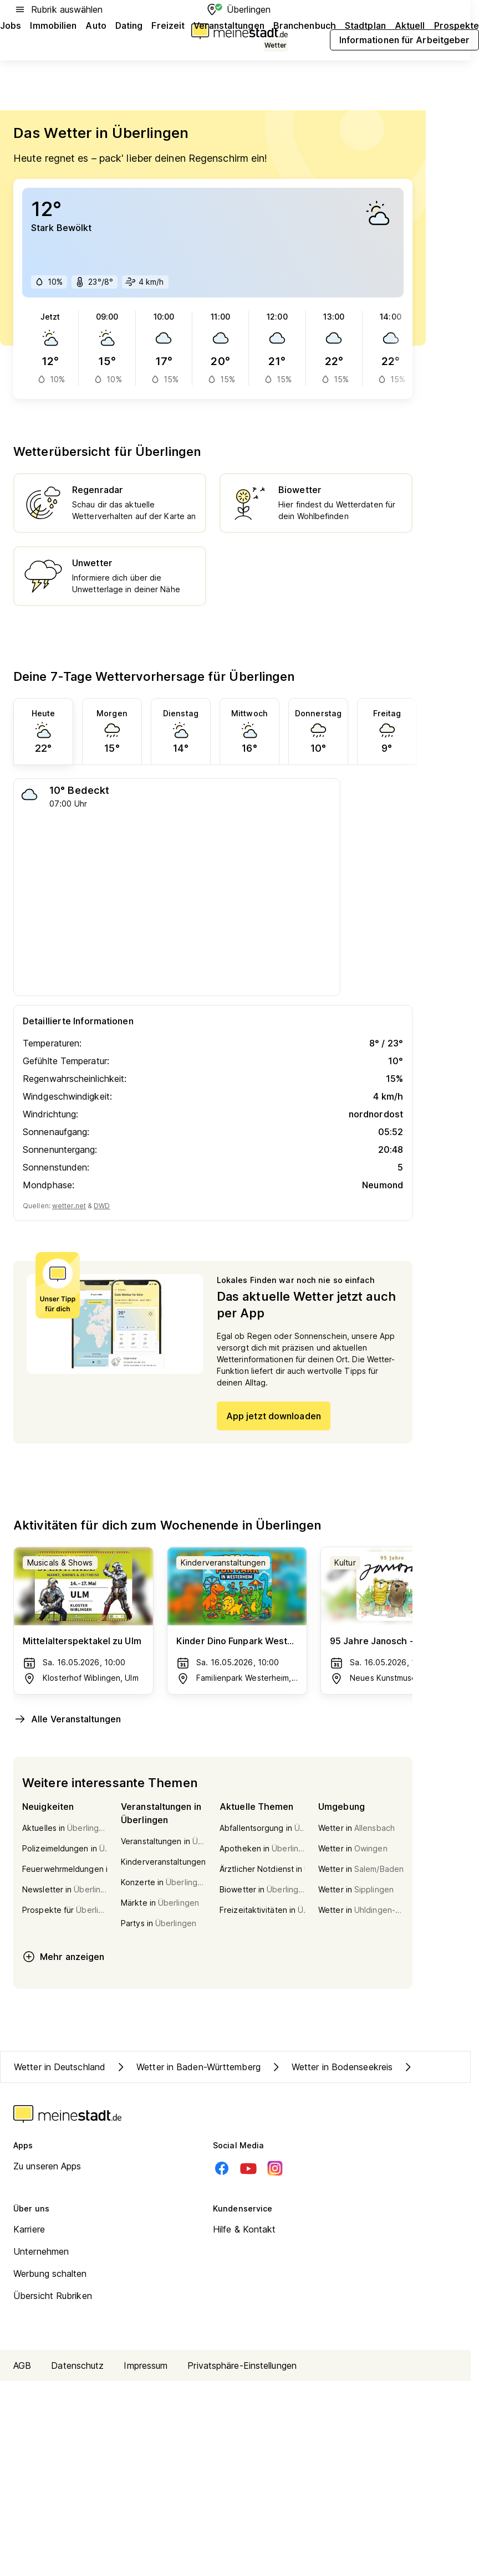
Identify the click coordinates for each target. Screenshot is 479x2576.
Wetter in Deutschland (59, 2066)
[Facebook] (222, 2168)
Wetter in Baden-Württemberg (187, 2067)
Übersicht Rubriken (52, 2295)
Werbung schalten (50, 2273)
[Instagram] (275, 2168)
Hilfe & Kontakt (244, 2229)
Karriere (29, 2229)
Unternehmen (41, 2251)
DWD (102, 1206)
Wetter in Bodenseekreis (331, 2067)
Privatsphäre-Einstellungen (242, 2365)
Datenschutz (77, 2365)
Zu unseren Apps (47, 2166)
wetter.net (69, 1206)
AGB (22, 2365)
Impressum (145, 2365)
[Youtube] (248, 2168)
